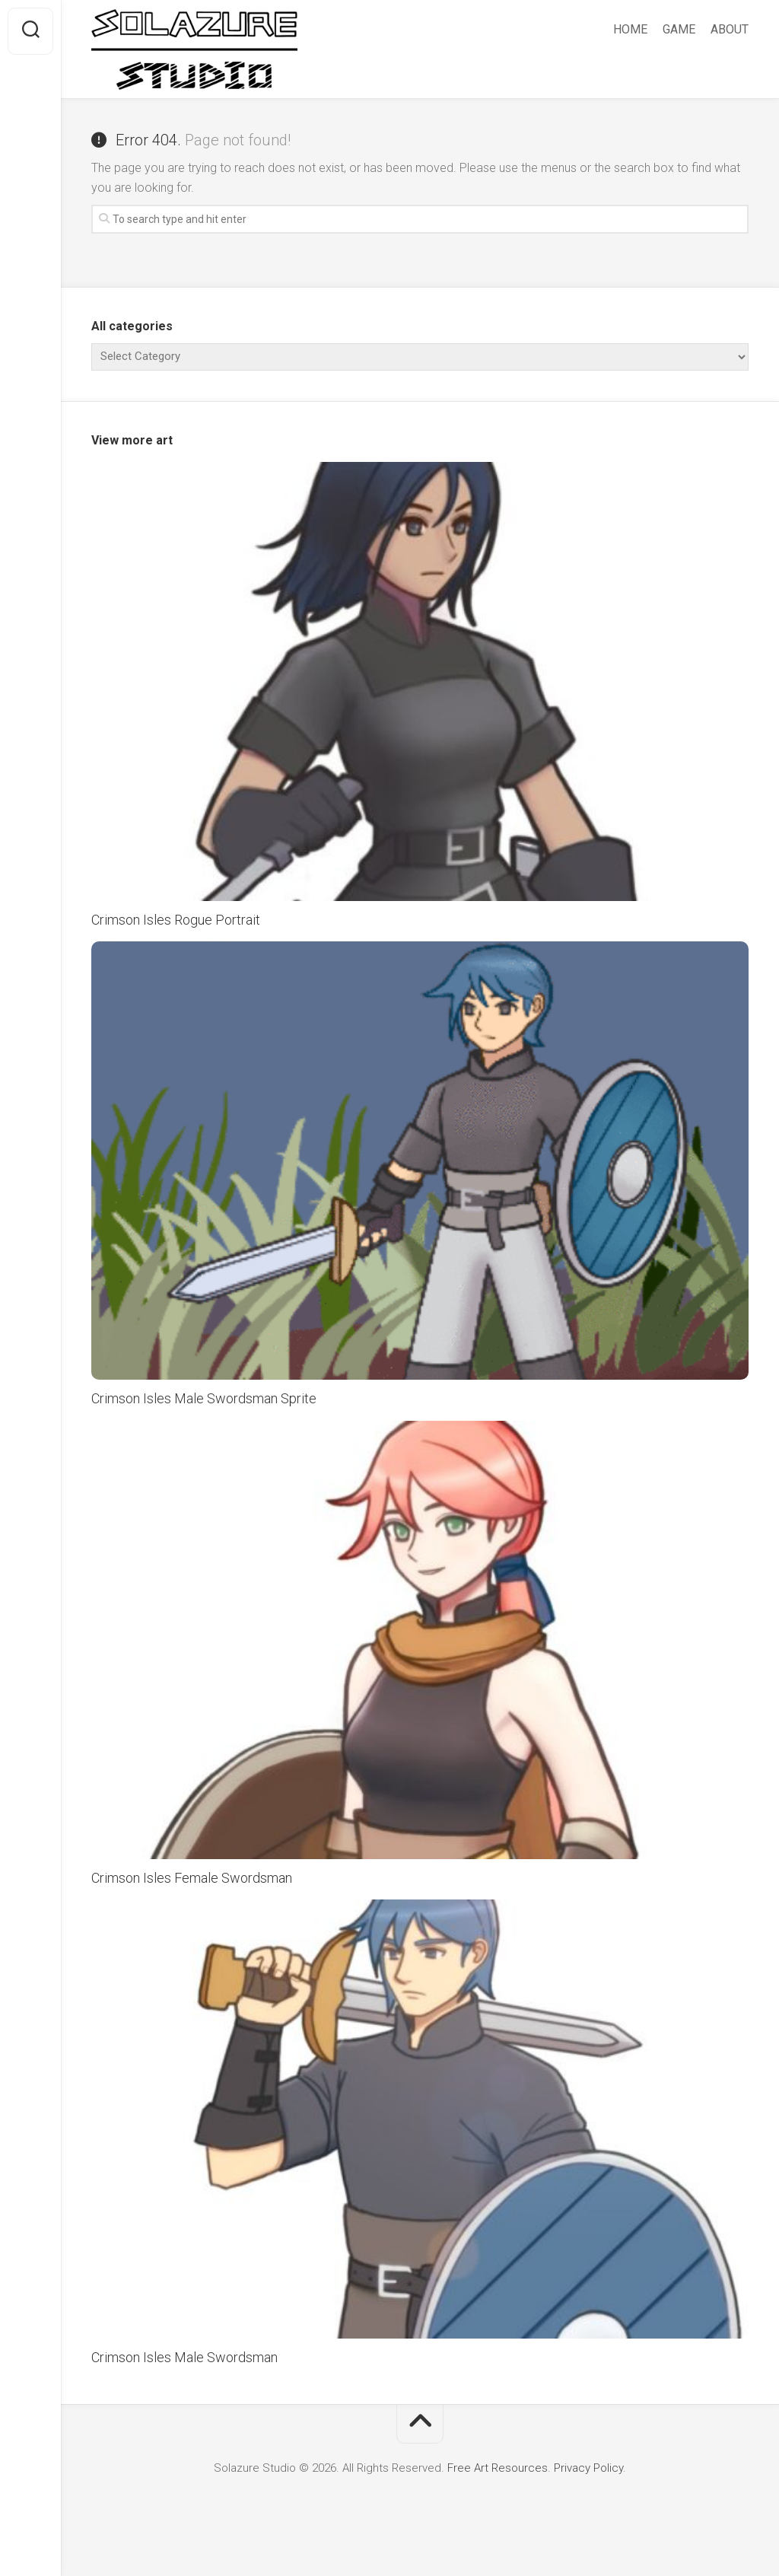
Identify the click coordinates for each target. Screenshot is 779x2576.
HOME (630, 29)
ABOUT (730, 29)
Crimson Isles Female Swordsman (191, 1878)
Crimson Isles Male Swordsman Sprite (203, 1398)
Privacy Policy (588, 2468)
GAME (679, 29)
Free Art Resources (496, 2468)
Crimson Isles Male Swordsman (184, 2357)
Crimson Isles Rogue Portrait (175, 920)
